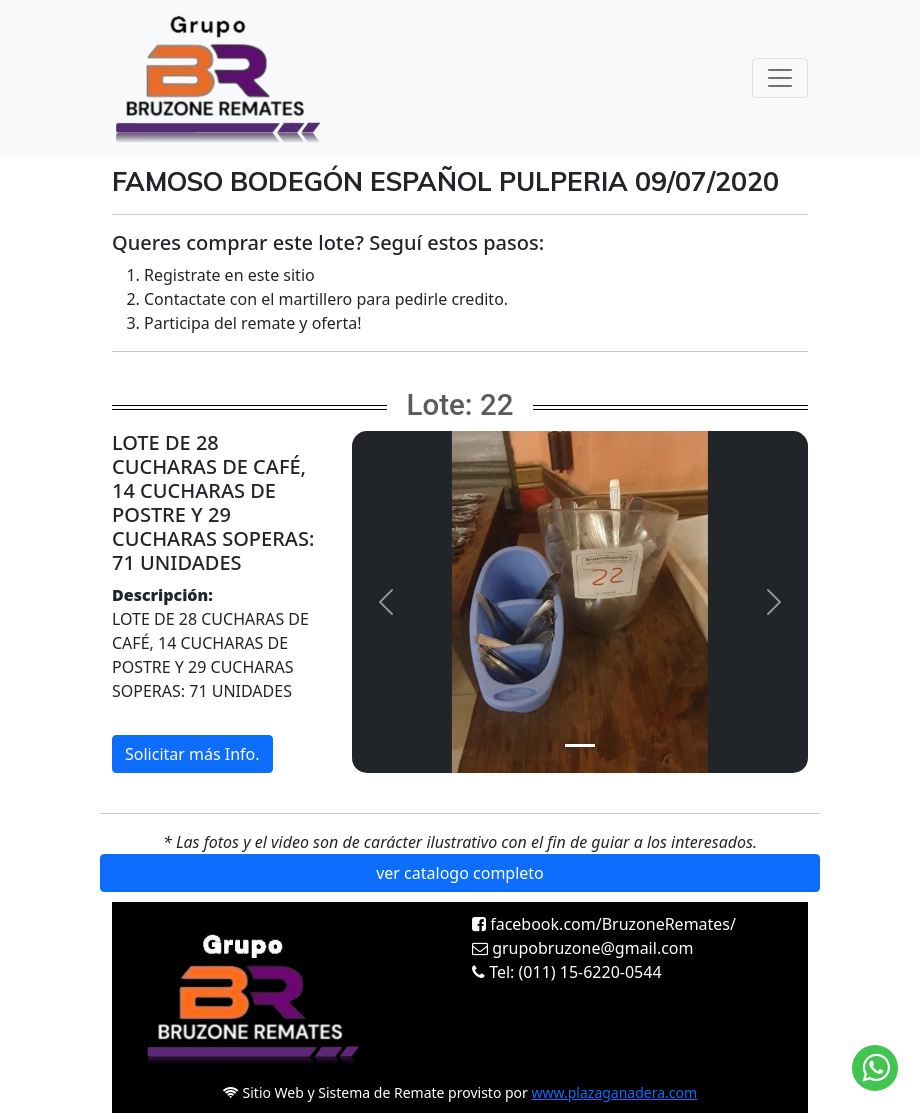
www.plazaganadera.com (615, 1092)
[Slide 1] (580, 745)
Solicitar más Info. (192, 754)
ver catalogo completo (460, 873)
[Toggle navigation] (780, 78)
